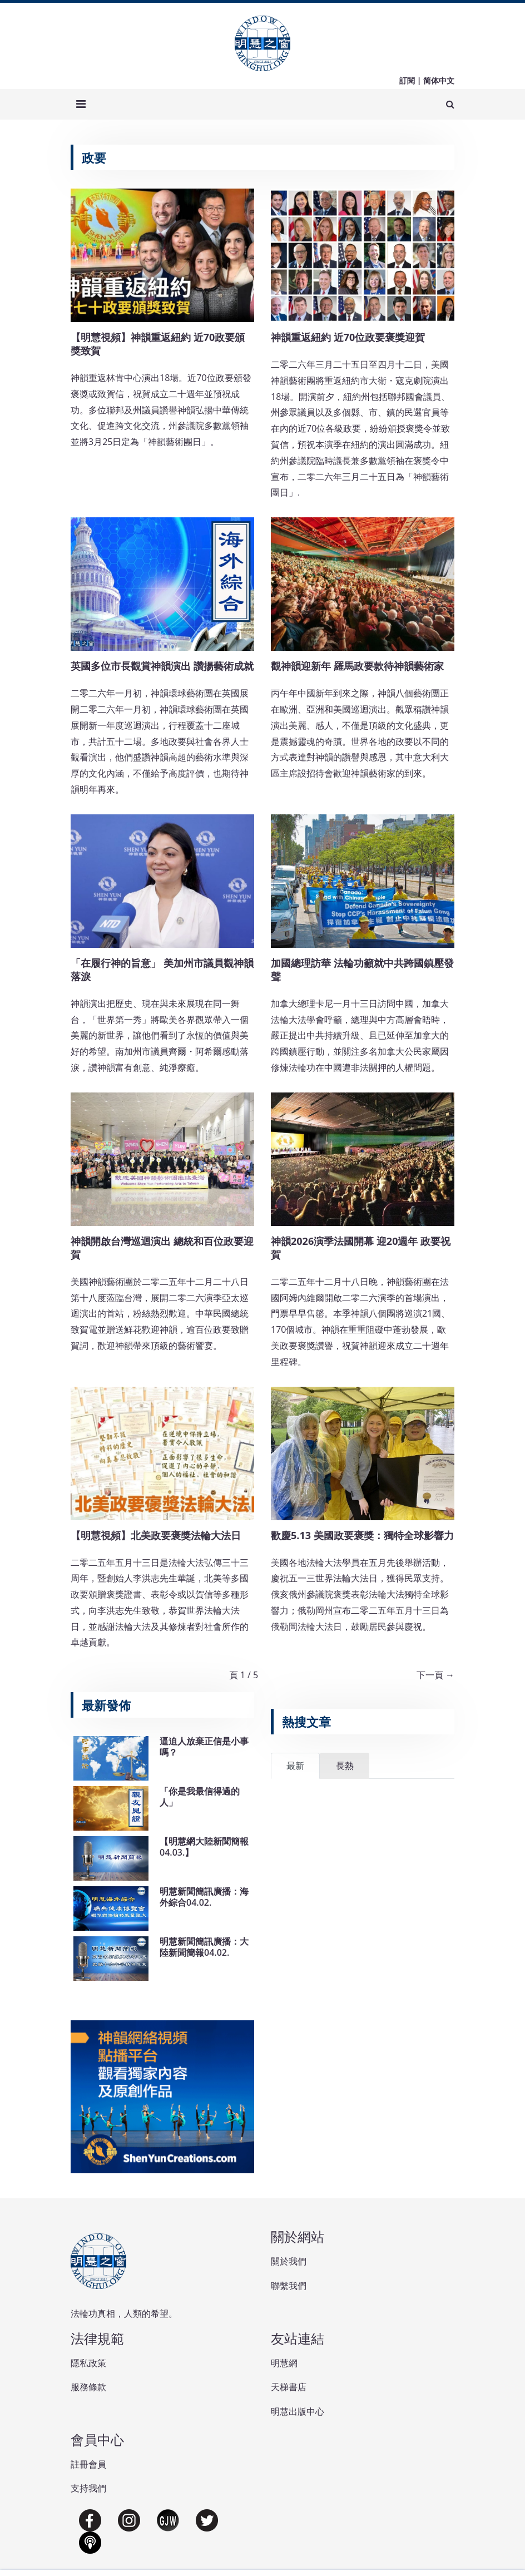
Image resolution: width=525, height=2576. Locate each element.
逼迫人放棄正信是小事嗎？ (204, 1746)
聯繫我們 (288, 2286)
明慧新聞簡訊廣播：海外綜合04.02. (204, 1896)
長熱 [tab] (345, 1765)
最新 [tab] (295, 1765)
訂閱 (407, 80)
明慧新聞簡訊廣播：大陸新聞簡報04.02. (204, 1946)
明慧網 (284, 2363)
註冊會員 (88, 2464)
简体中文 (438, 80)
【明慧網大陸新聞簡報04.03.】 (204, 1846)
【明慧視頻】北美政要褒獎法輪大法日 (156, 1535)
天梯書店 (288, 2387)
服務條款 (88, 2387)
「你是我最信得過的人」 (200, 1796)
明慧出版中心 (297, 2411)
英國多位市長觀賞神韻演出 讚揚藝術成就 (162, 666)
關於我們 (288, 2261)
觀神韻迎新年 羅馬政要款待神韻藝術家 (357, 666)
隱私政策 (88, 2363)
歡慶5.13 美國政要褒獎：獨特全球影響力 (362, 1535)
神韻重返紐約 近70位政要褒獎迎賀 (348, 337)
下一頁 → (435, 1675)
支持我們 (88, 2488)
